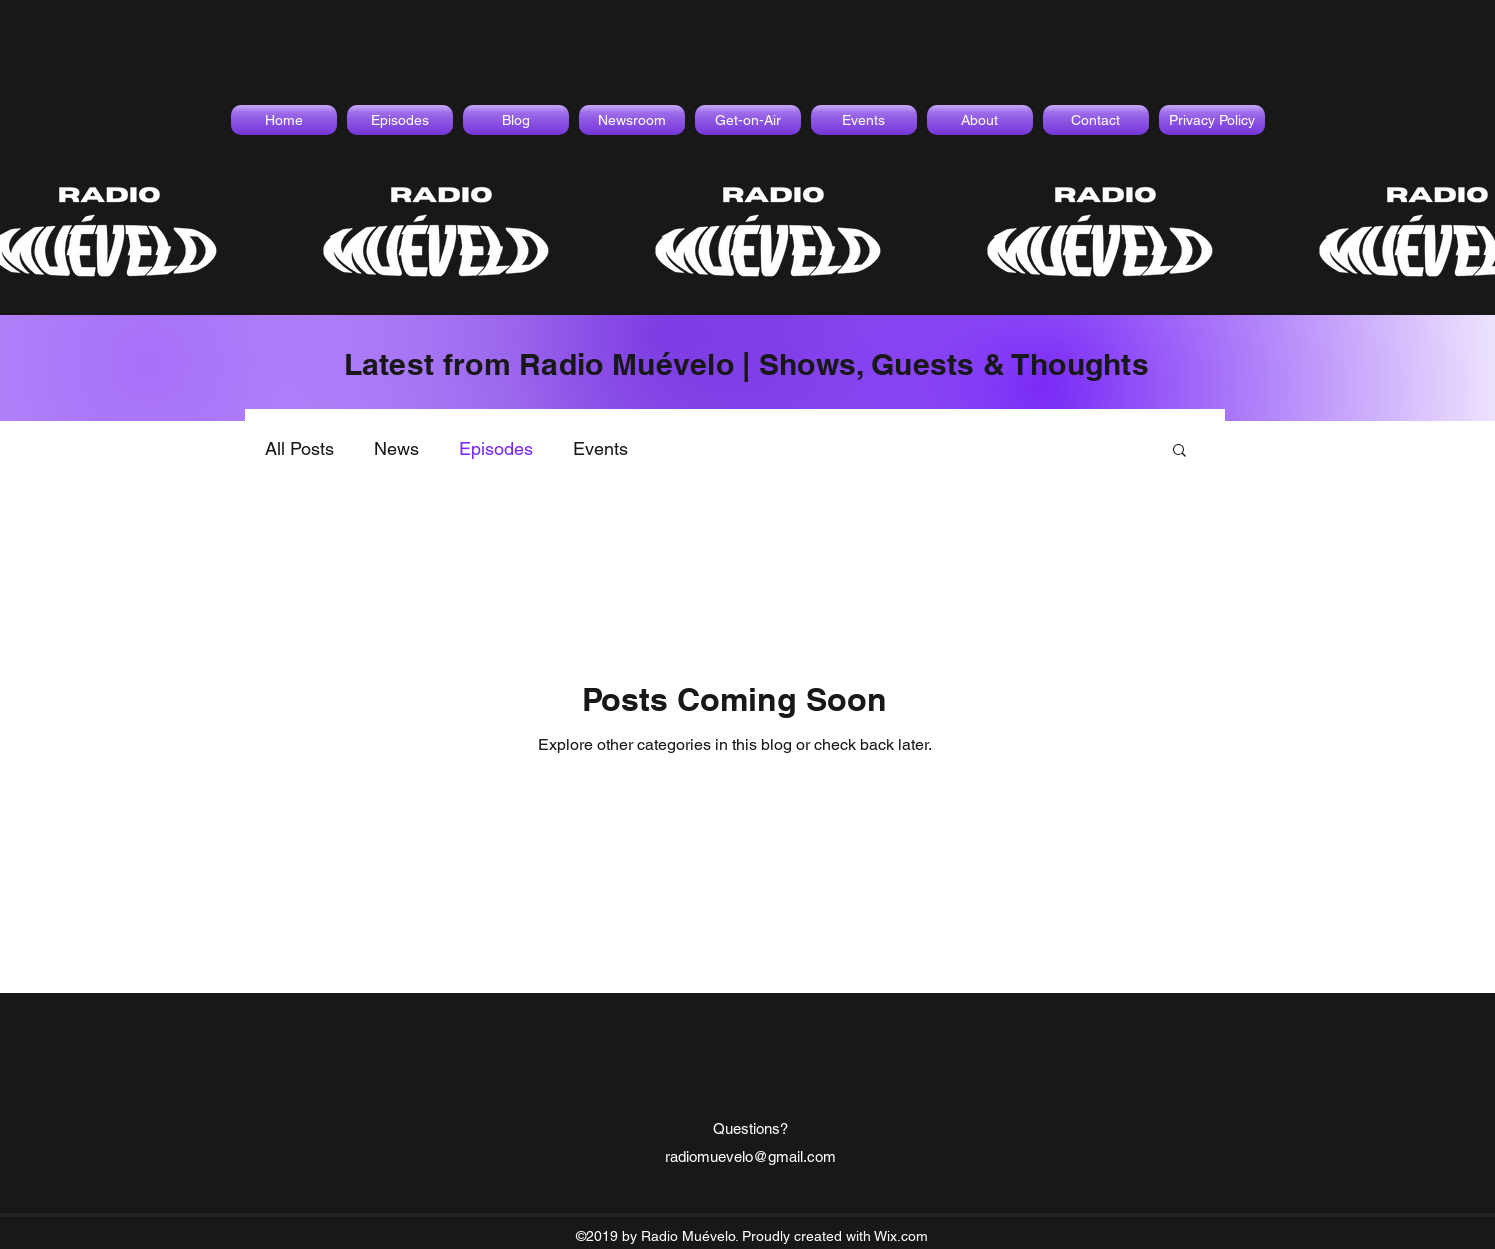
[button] (1179, 451)
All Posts (299, 448)
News (396, 448)
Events (600, 448)
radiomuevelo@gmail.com (750, 1156)
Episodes (496, 448)
